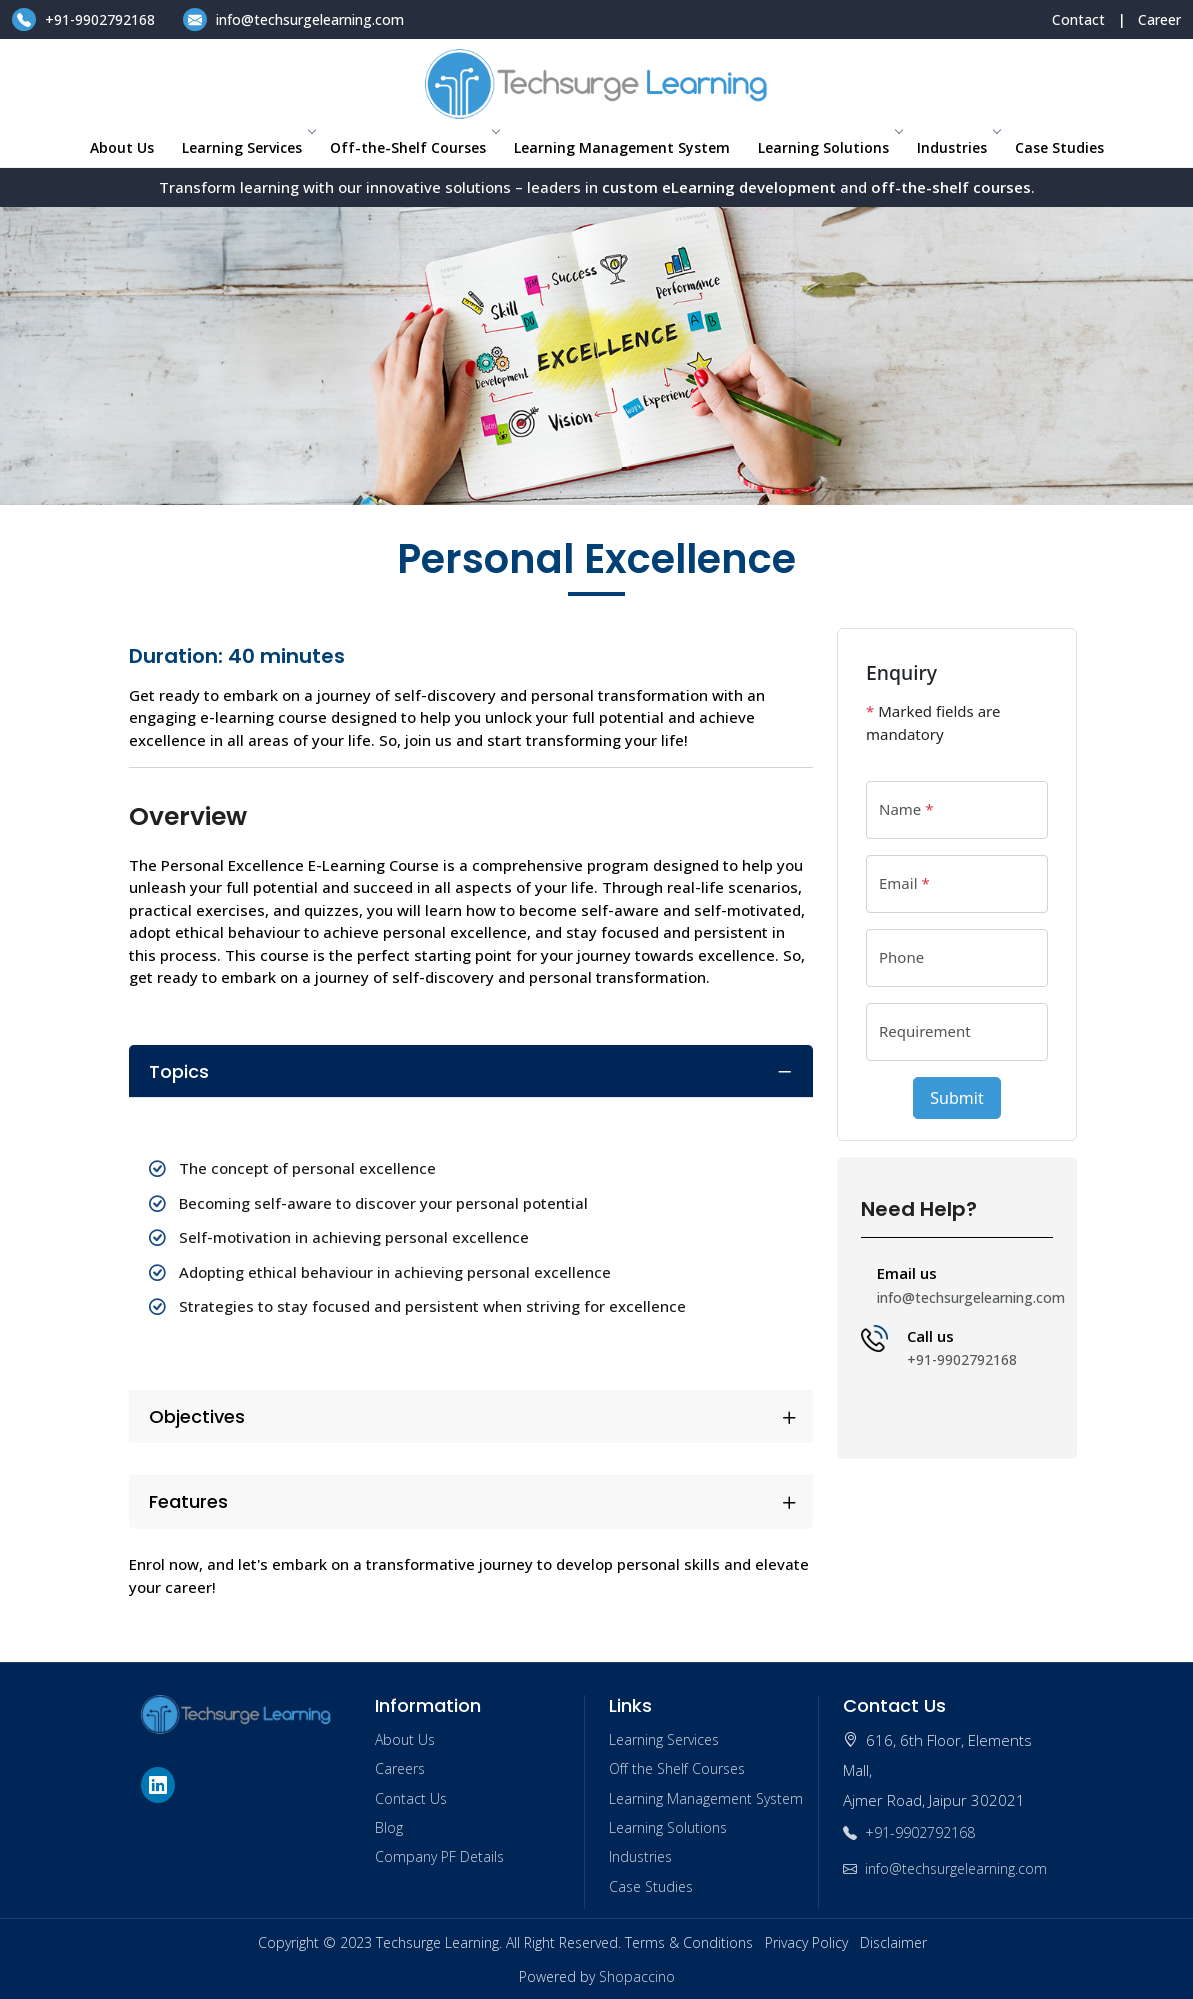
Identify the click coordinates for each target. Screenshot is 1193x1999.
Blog (389, 1827)
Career (1159, 19)
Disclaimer (893, 1942)
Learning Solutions (829, 147)
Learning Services (248, 147)
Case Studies (1059, 147)
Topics (179, 1071)
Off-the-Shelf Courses (414, 147)
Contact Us (411, 1798)
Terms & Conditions (689, 1942)
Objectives (197, 1416)
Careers (400, 1768)
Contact (1078, 19)
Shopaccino (637, 1976)
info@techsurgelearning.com (293, 19)
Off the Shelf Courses (677, 1768)
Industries (958, 147)
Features (188, 1501)
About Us (122, 147)
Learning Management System (622, 147)
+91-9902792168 (85, 19)
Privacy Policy (806, 1942)
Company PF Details (439, 1856)
